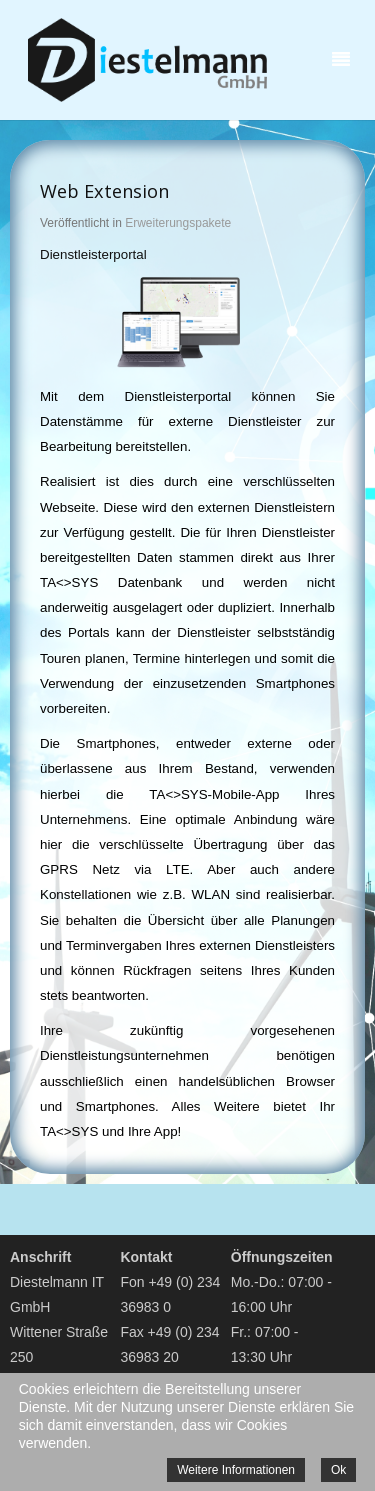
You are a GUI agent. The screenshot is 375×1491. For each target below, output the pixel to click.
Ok (338, 1470)
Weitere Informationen (236, 1470)
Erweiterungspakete (178, 223)
